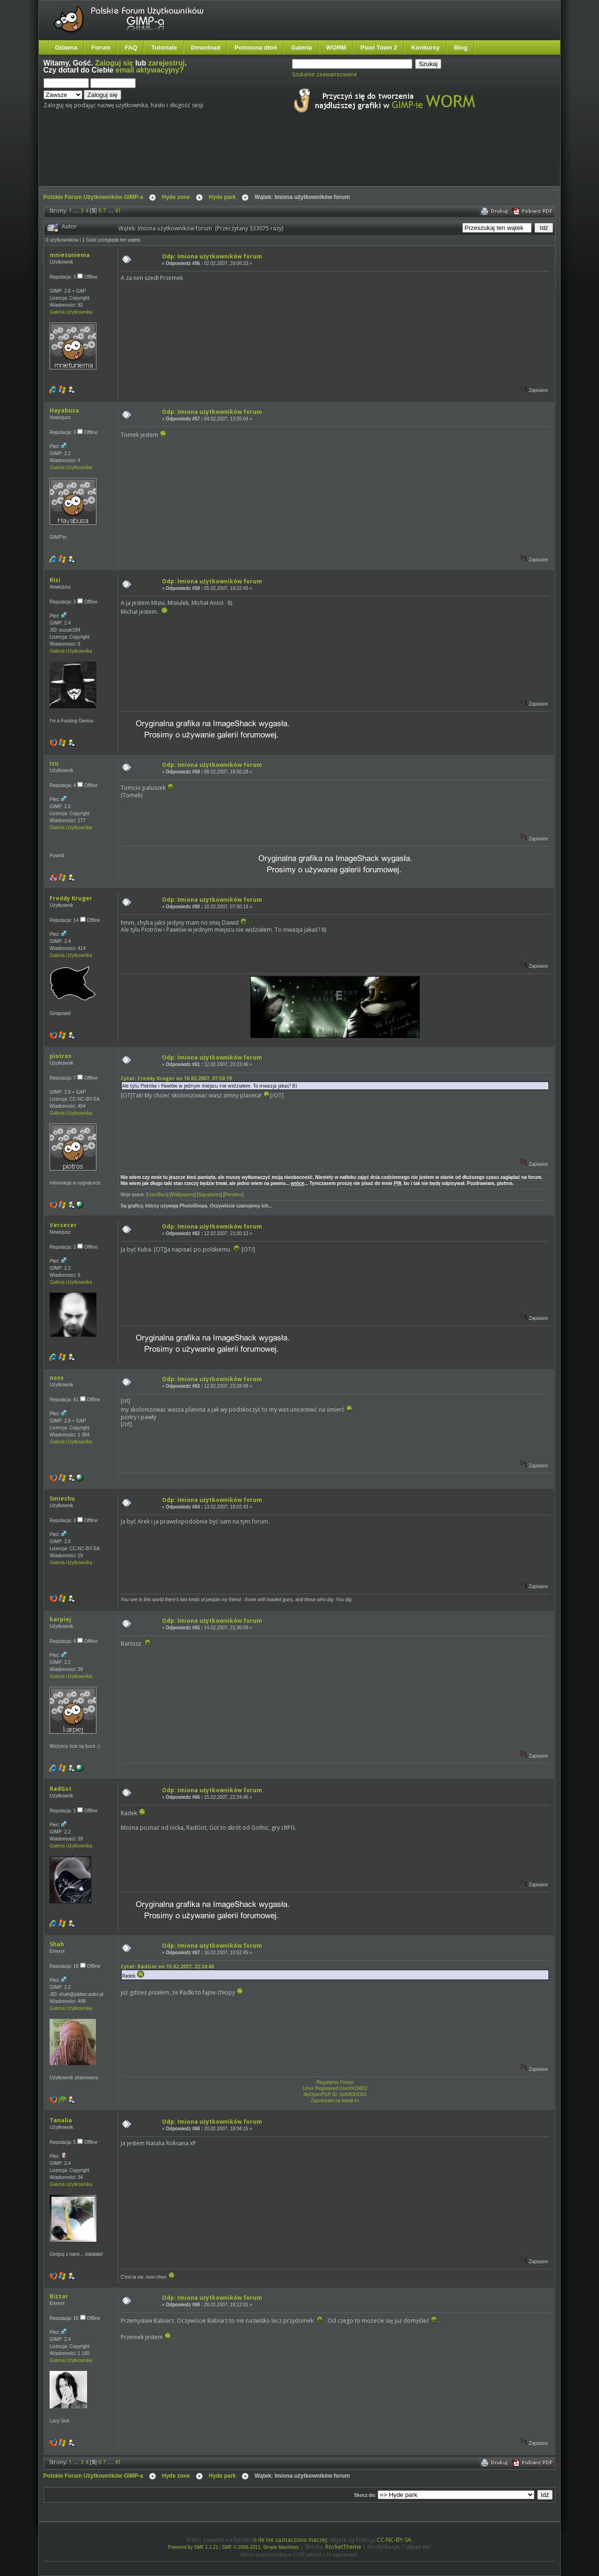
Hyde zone (176, 197)
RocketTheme (343, 2547)
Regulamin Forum (334, 2082)
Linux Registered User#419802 (335, 2088)
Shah (57, 1944)
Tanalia (61, 2120)
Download (205, 47)
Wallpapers (183, 1194)
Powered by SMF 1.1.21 (193, 2547)
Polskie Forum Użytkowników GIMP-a (93, 197)
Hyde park (222, 197)
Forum (100, 47)
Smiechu (62, 1498)
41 (118, 210)
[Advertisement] (219, 158)
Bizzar (59, 2296)
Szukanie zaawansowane (324, 74)
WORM (336, 47)
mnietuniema (70, 255)
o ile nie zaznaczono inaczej (290, 2540)
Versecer (63, 1225)
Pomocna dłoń (255, 47)
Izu (54, 763)
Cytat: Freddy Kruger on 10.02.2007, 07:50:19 (176, 1078)
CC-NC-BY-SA (394, 2540)
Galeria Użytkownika (71, 312)
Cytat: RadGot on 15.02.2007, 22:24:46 (167, 1966)
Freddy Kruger (71, 898)
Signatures (209, 1194)
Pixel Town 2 (378, 47)
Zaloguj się (114, 63)
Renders (233, 1194)
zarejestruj (166, 63)
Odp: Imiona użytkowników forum (212, 256)
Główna (66, 47)
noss (57, 1378)
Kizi (55, 580)
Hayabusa (64, 410)
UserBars (158, 1194)
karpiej (60, 1619)
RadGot (61, 1789)
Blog (461, 47)
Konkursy (425, 47)
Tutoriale (164, 47)
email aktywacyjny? (150, 70)
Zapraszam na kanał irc (335, 2100)
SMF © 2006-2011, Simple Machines (260, 2547)
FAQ (130, 47)
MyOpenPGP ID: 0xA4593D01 (334, 2094)
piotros (61, 1056)
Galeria (301, 47)
